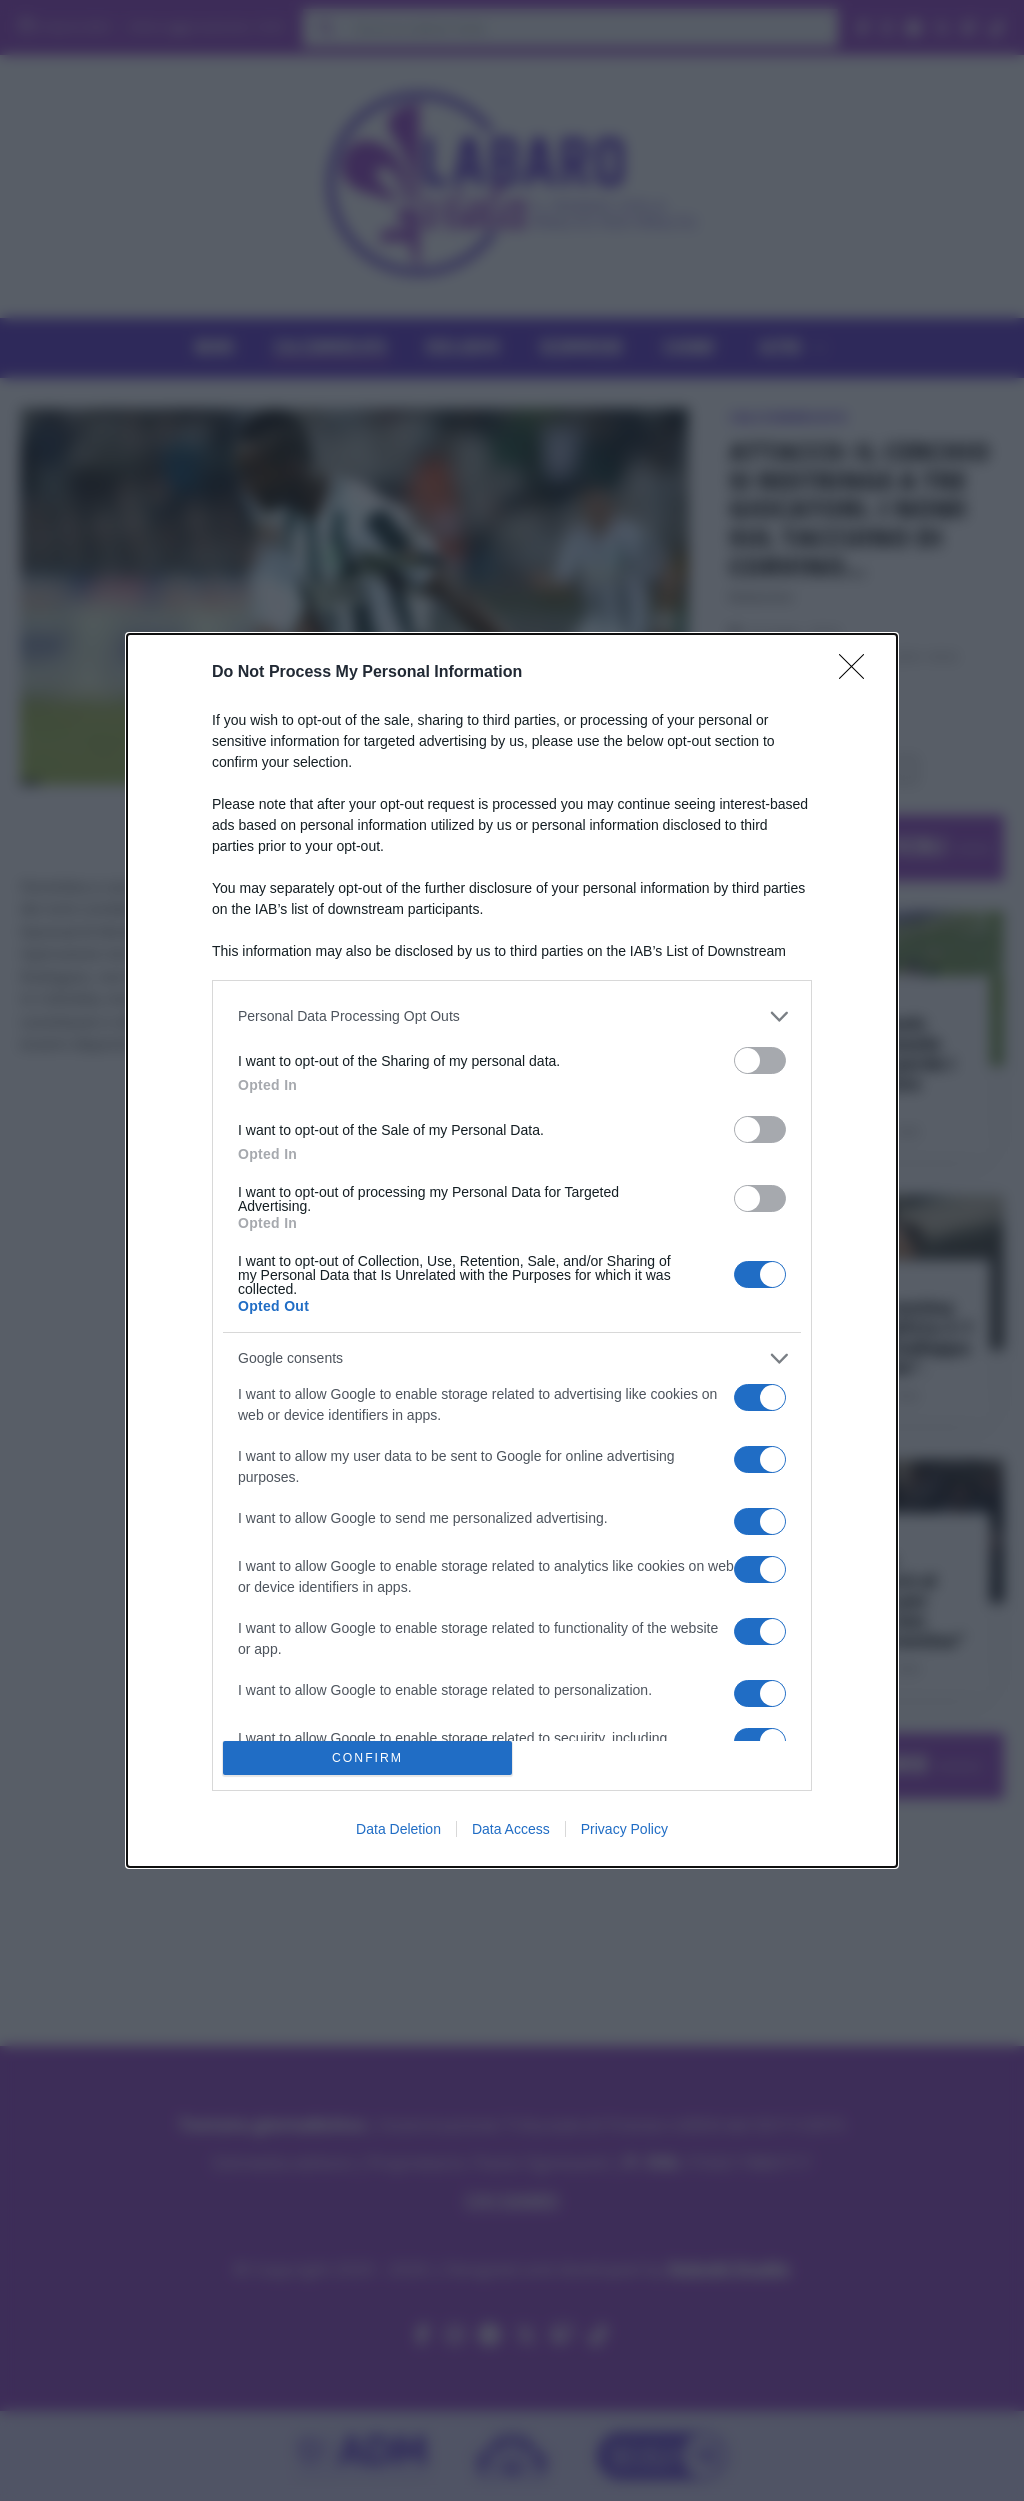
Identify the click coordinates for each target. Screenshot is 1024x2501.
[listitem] (512, 1016)
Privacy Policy (624, 1829)
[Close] (858, 673)
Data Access (511, 1829)
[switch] (760, 1060)
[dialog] (512, 1250)
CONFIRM (367, 1758)
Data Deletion (398, 1829)
